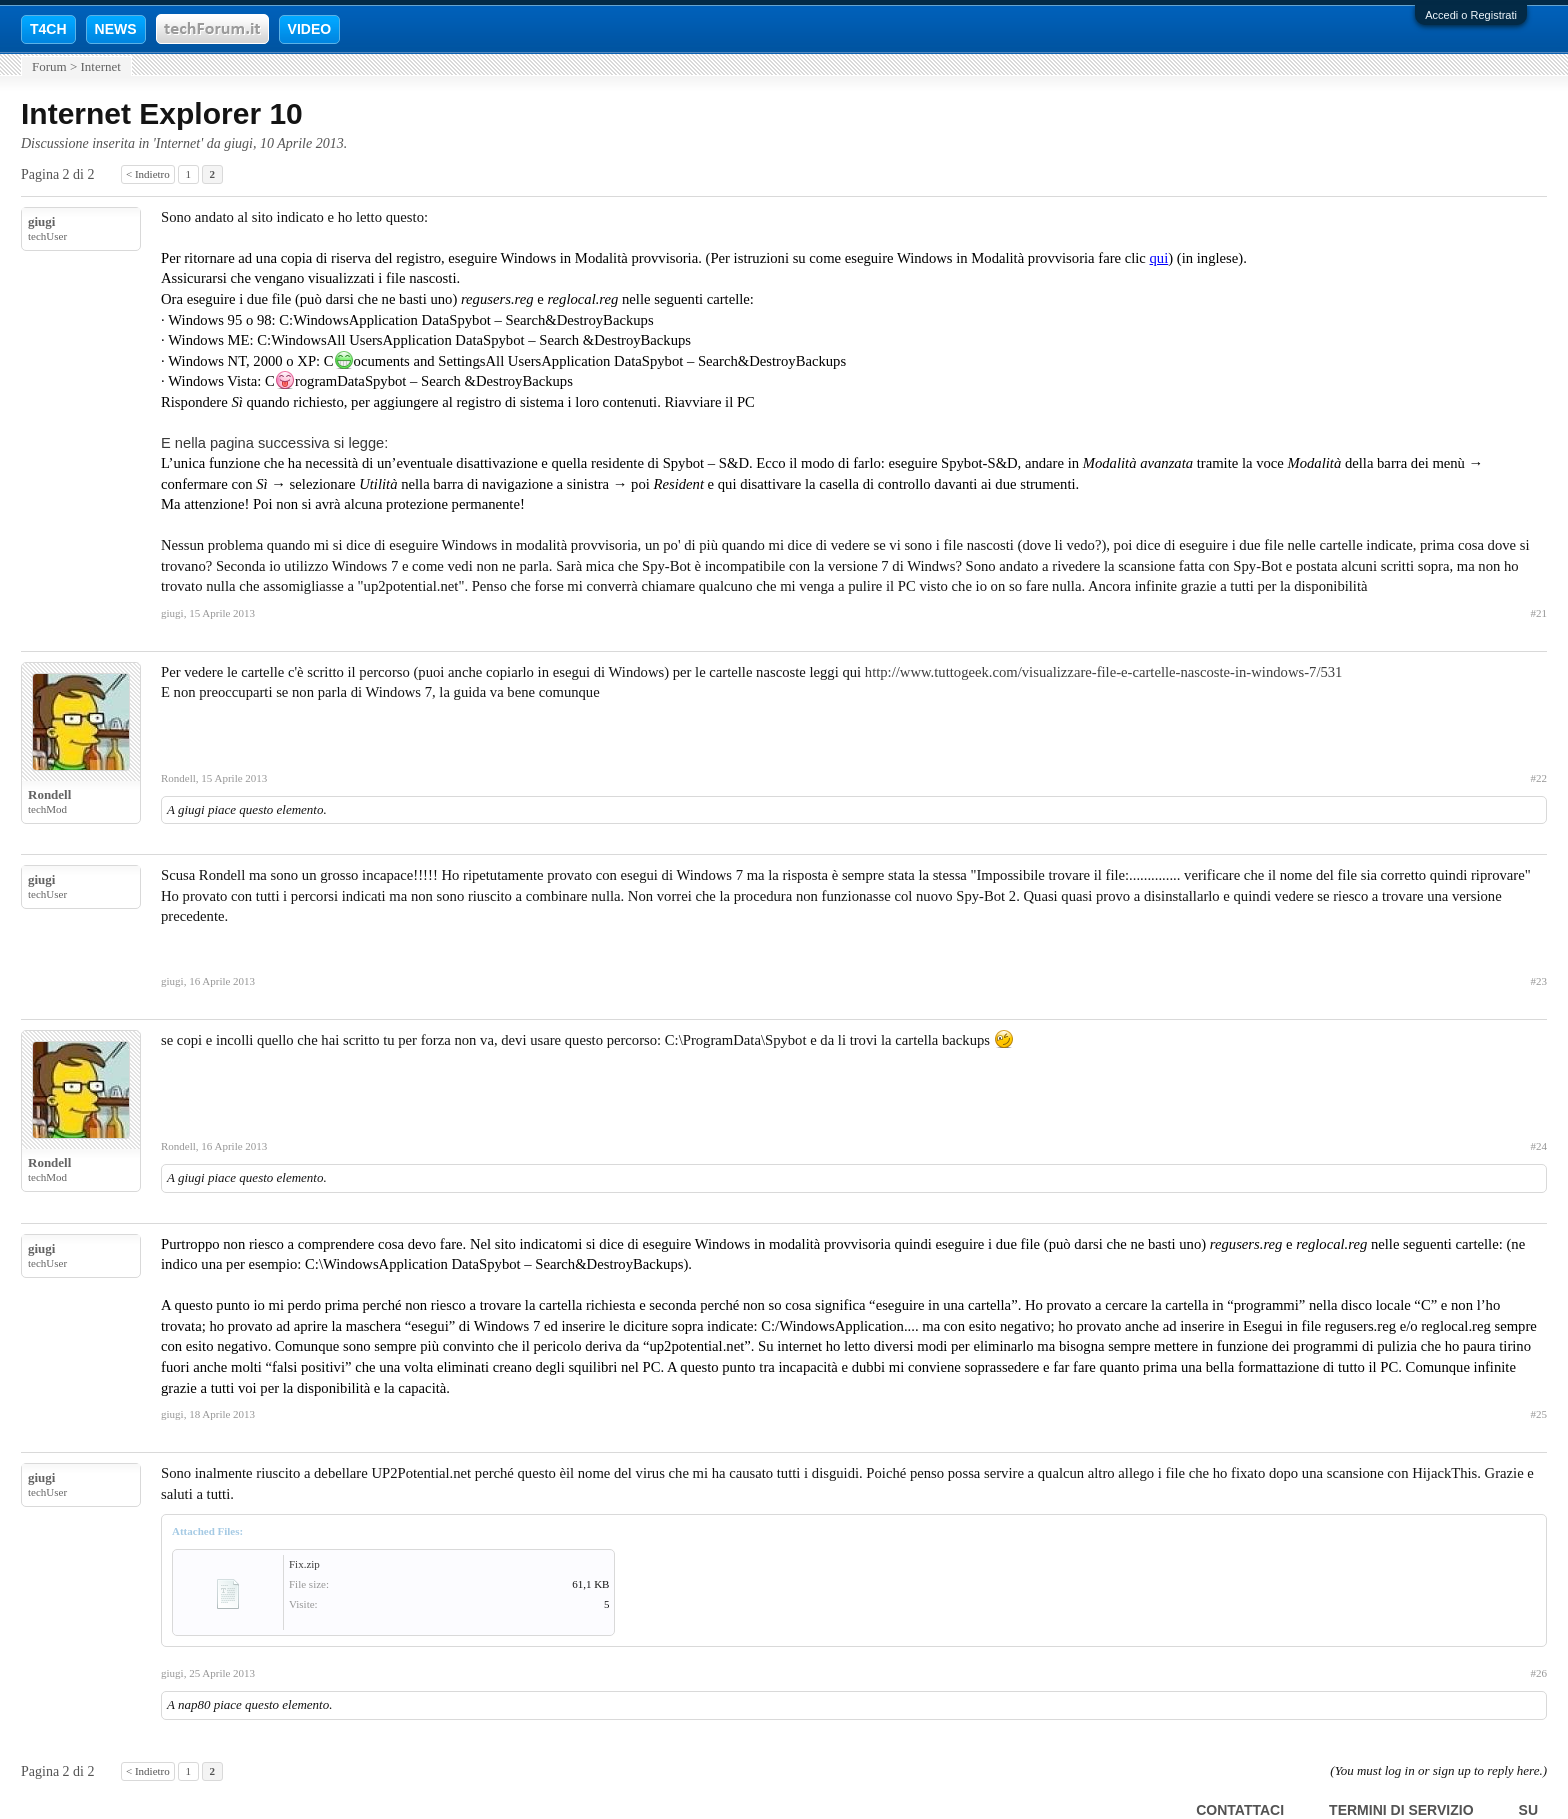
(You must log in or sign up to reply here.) (1438, 1770)
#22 (1539, 778)
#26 (1539, 1673)
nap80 (194, 1704)
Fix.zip (304, 1564)
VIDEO (310, 29)
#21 (1539, 613)
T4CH (48, 29)
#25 (1539, 1414)
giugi (238, 143)
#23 (1539, 981)
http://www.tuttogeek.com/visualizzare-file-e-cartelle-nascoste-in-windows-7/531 (1104, 672)
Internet (178, 143)
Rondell (49, 794)
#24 (1539, 1146)
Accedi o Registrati (1471, 15)
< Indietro (148, 174)
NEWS (116, 29)
